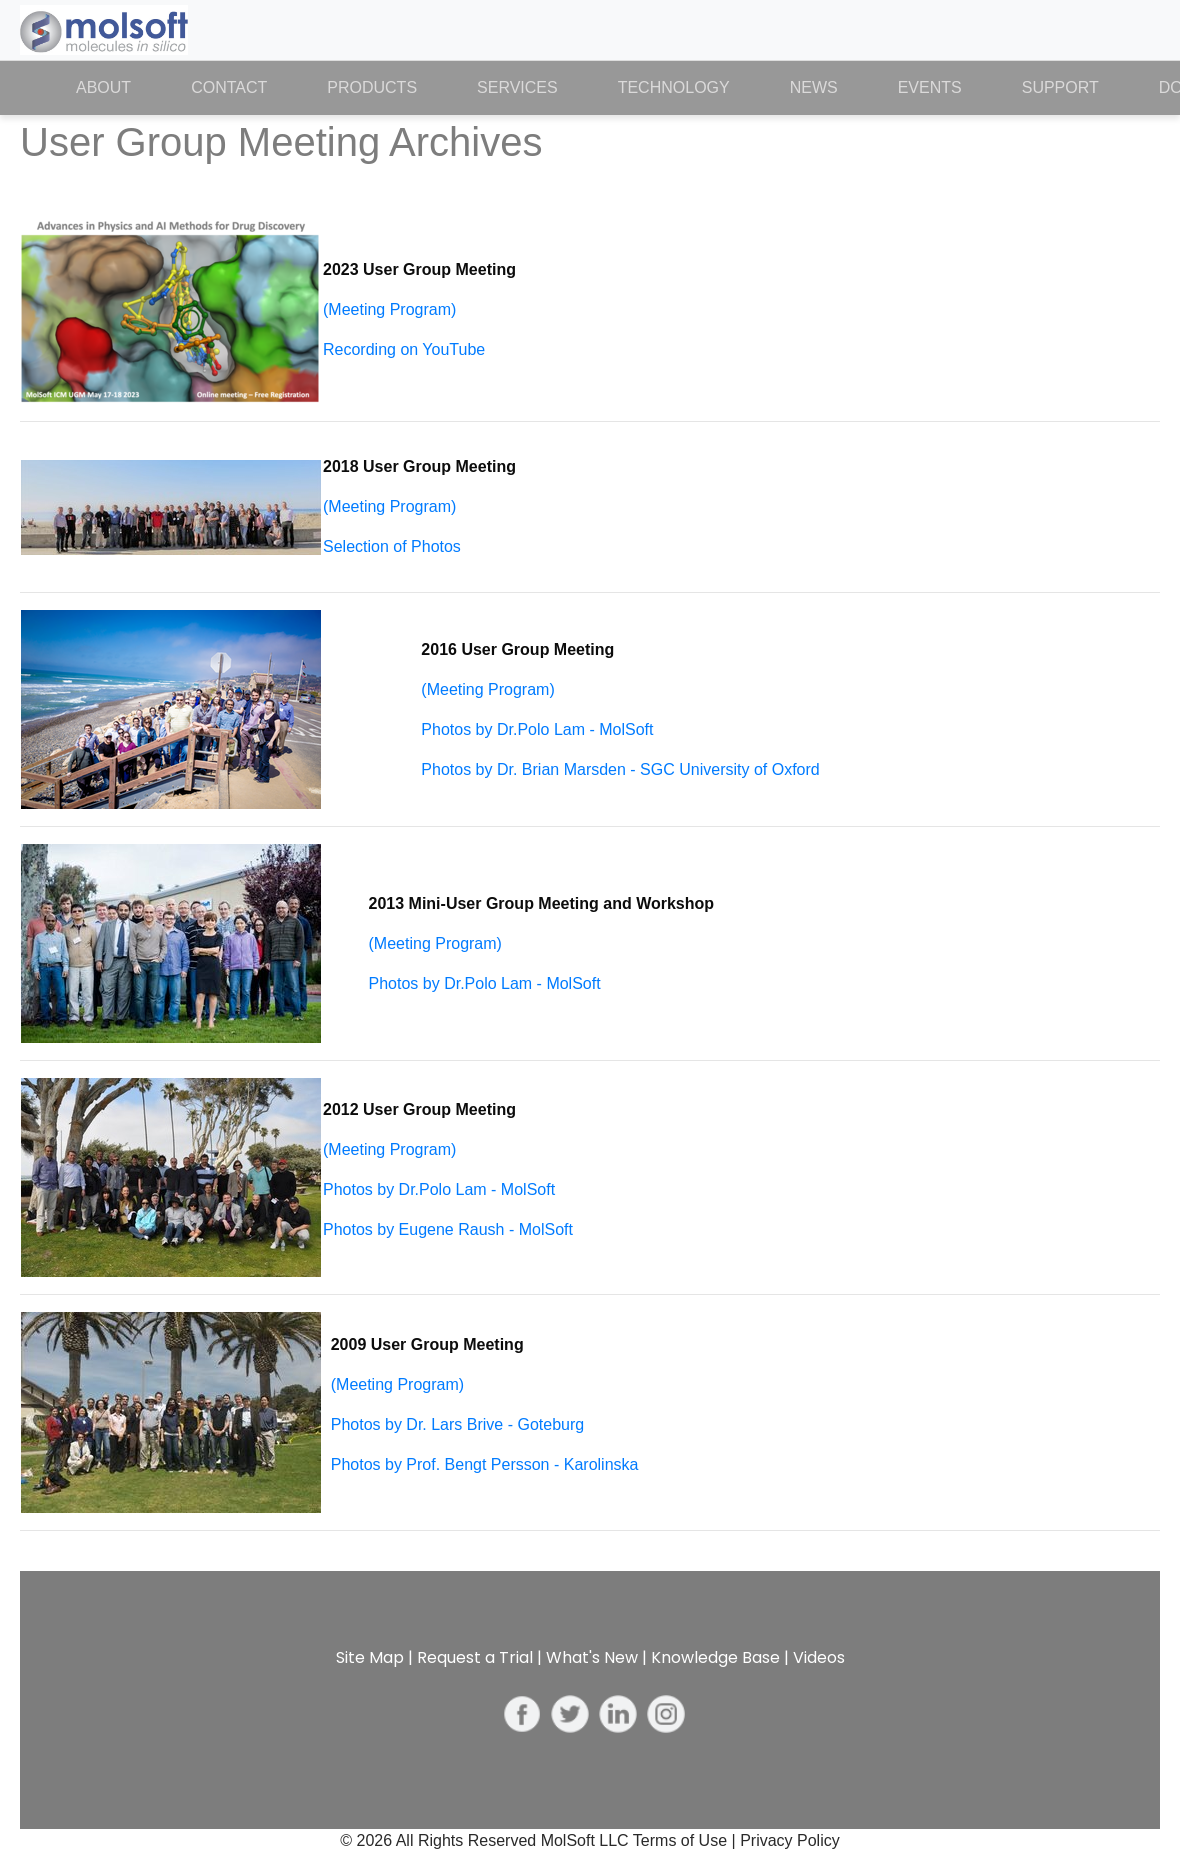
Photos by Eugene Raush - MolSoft (448, 1229)
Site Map (370, 1657)
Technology (674, 87)
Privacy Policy (790, 1840)
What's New (592, 1657)
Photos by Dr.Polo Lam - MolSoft (537, 729)
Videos (819, 1657)
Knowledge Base (715, 1657)
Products (372, 87)
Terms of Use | (686, 1840)
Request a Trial (475, 1657)
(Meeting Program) (389, 309)
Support (1060, 87)
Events (930, 87)
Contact (229, 87)
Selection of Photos (392, 546)
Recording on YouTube (404, 349)
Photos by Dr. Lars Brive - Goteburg (457, 1424)
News (814, 87)
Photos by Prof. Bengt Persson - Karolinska (485, 1464)
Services (517, 87)
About (118, 86)
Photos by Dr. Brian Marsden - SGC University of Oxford (620, 769)
